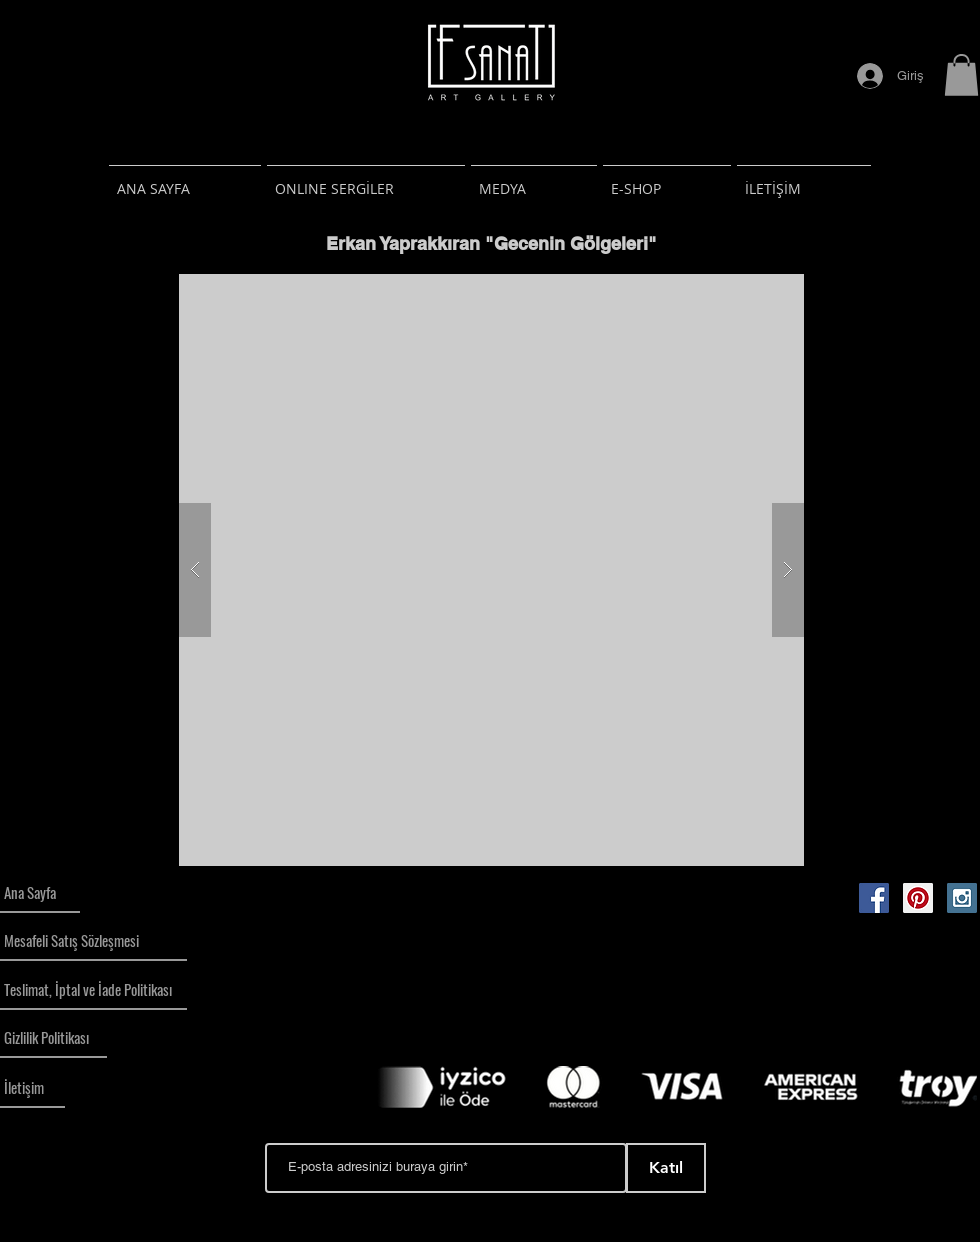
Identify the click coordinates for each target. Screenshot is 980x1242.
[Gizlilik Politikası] (53, 1038)
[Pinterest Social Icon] (918, 898)
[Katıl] (666, 1168)
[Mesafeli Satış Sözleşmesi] (93, 941)
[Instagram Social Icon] (962, 898)
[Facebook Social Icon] (874, 898)
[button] (961, 75)
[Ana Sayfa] (40, 893)
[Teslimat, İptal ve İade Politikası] (93, 990)
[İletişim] (32, 1088)
